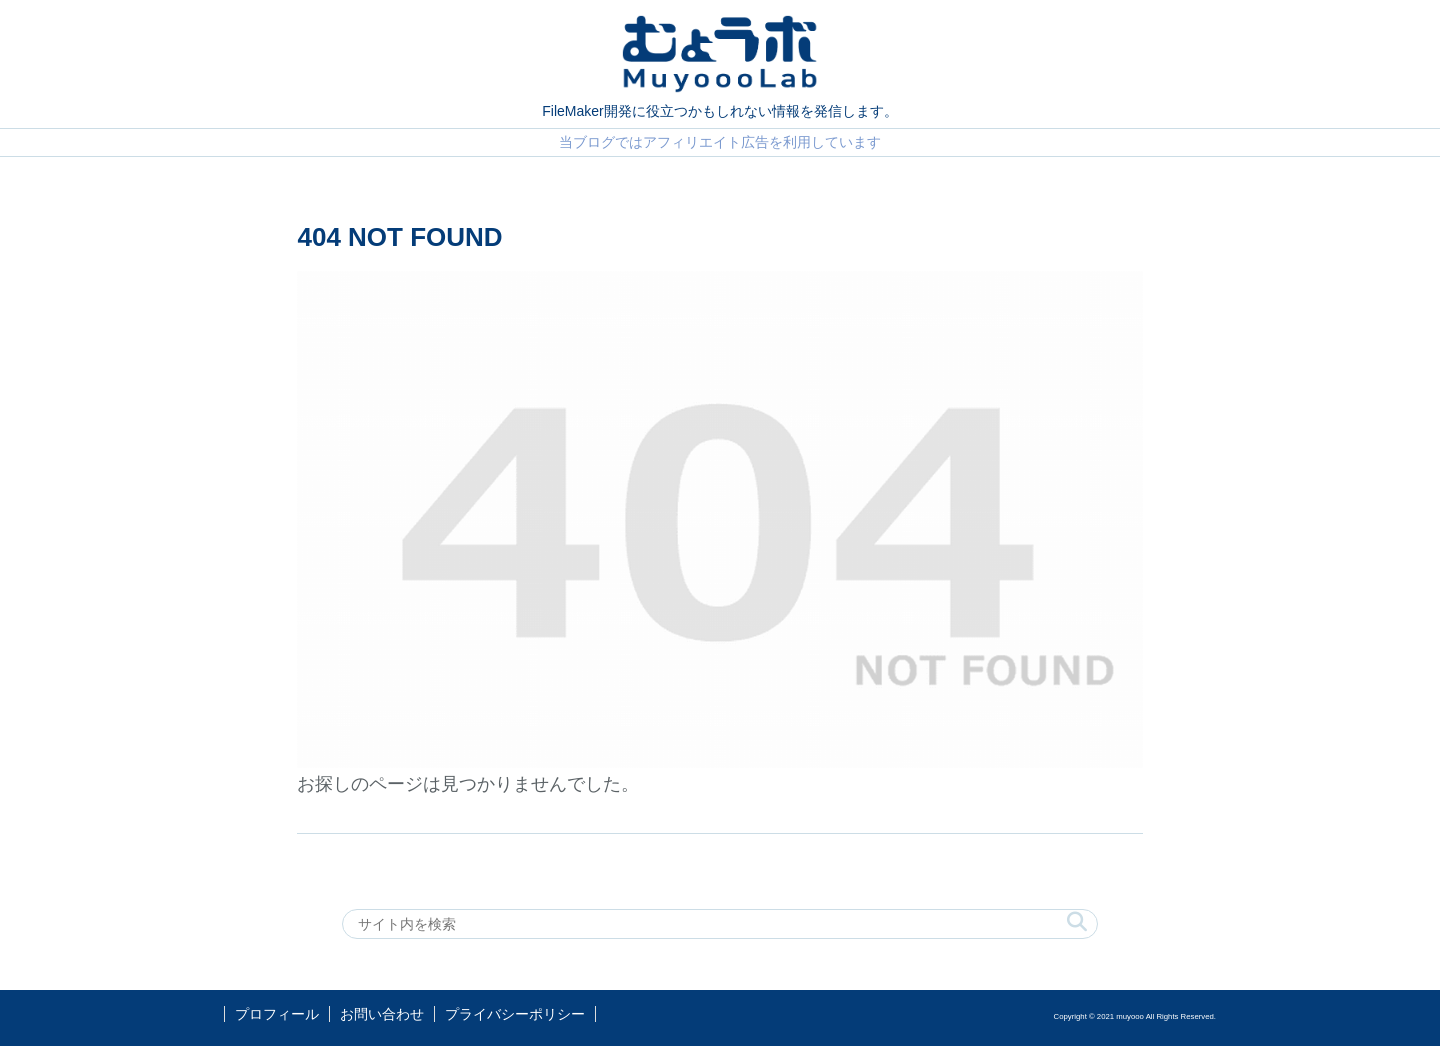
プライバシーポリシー (515, 1014)
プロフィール (277, 1014)
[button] (1077, 922)
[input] (720, 924)
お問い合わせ (382, 1014)
